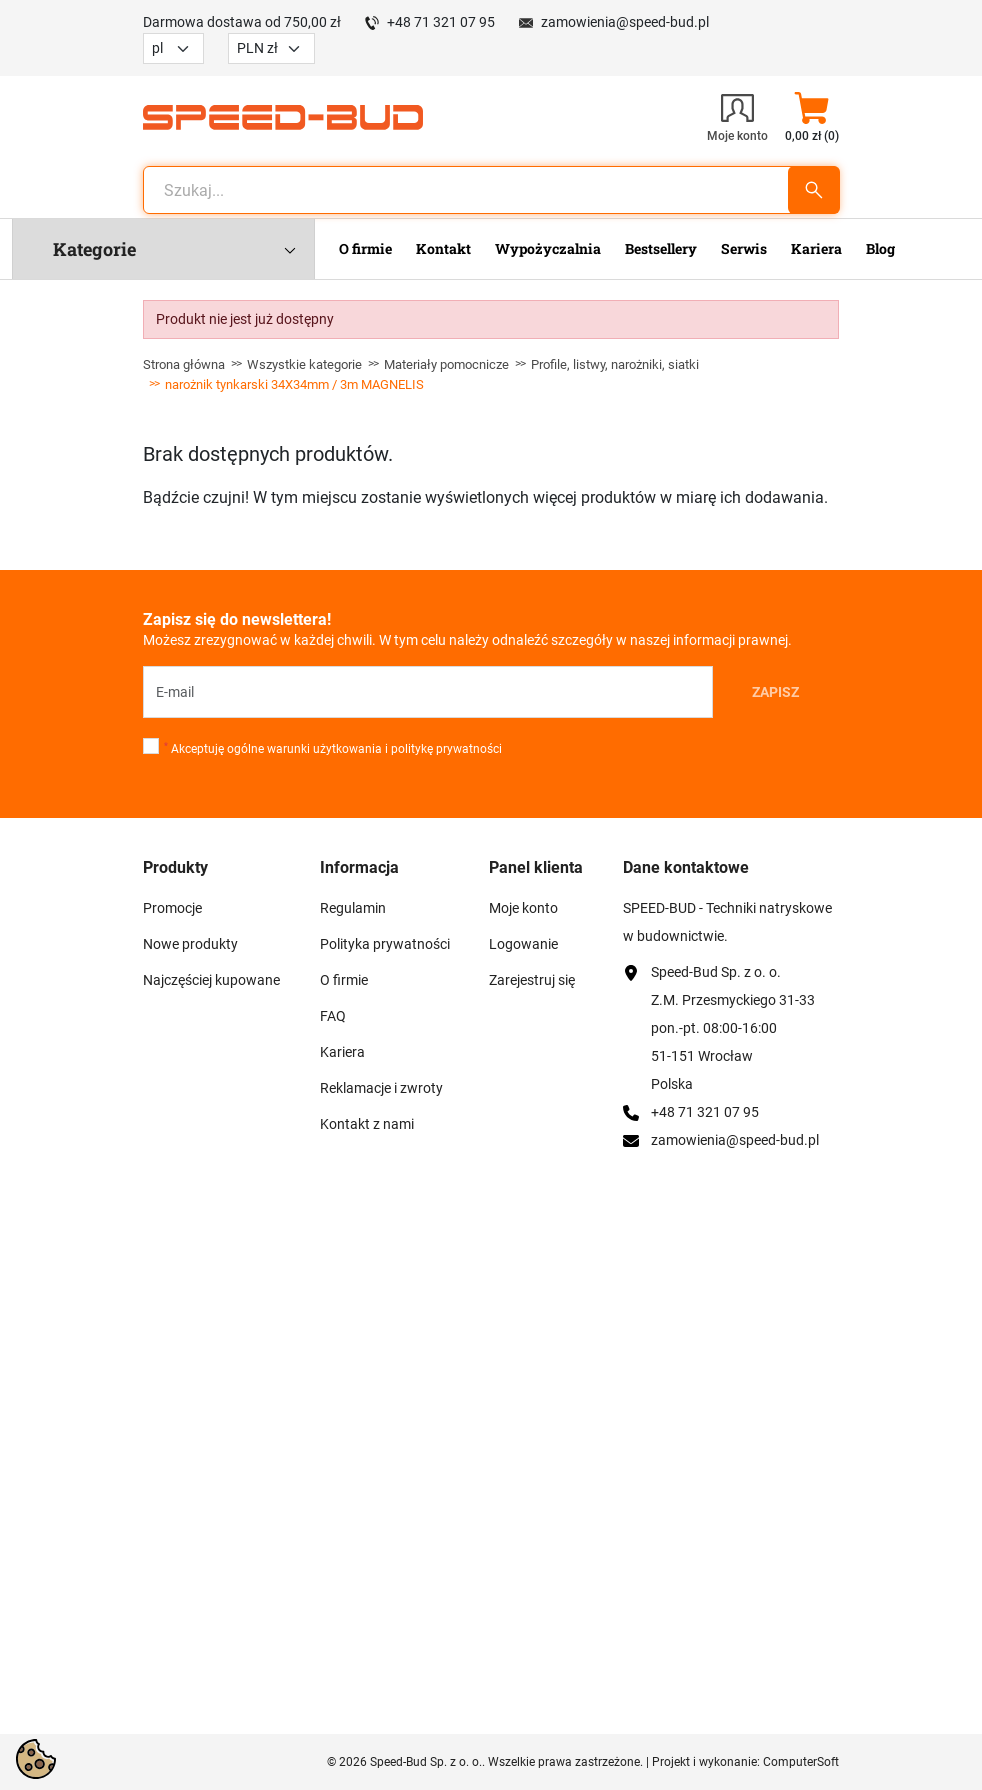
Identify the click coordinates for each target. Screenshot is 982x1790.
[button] (811, 117)
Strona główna (184, 364)
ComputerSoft (801, 1762)
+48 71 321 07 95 (441, 22)
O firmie (344, 980)
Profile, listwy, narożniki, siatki (615, 364)
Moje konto (523, 908)
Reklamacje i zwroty (381, 1088)
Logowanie (523, 944)
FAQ (333, 1016)
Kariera (342, 1052)
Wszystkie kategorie (304, 364)
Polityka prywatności (385, 944)
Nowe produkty (190, 944)
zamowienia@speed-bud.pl (625, 22)
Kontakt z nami (367, 1124)
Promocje (172, 908)
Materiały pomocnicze (446, 364)
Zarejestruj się (532, 980)
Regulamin (353, 908)
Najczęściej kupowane (211, 980)
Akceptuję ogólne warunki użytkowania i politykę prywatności (333, 749)
